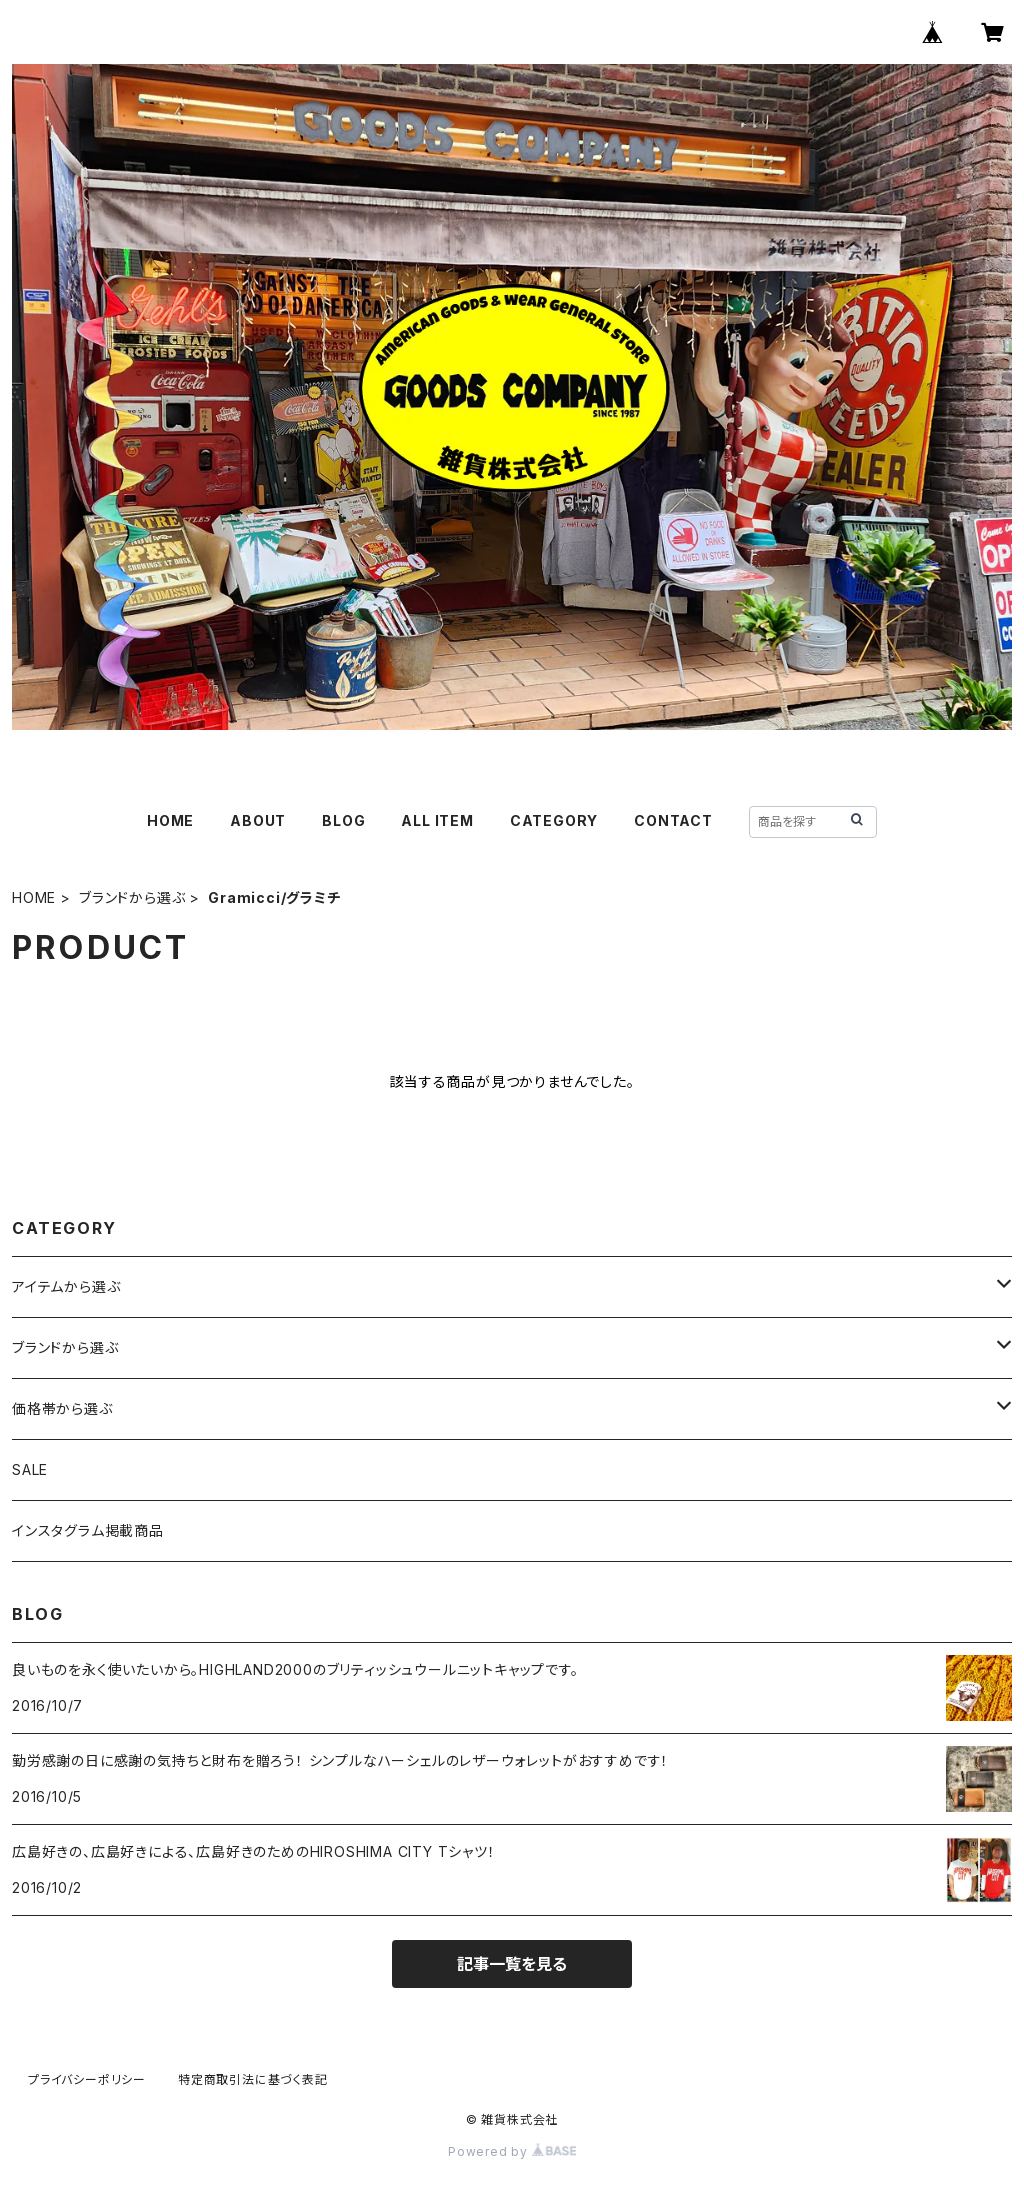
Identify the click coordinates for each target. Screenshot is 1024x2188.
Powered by (512, 2151)
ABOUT (258, 820)
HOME (170, 820)
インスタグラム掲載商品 (88, 1530)
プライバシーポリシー (87, 2079)
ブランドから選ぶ (132, 897)
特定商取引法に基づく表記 (253, 2079)
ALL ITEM (437, 820)
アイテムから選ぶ (66, 1286)
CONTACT (673, 820)
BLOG (343, 820)
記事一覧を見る (512, 1964)
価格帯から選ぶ (62, 1408)
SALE (30, 1469)
